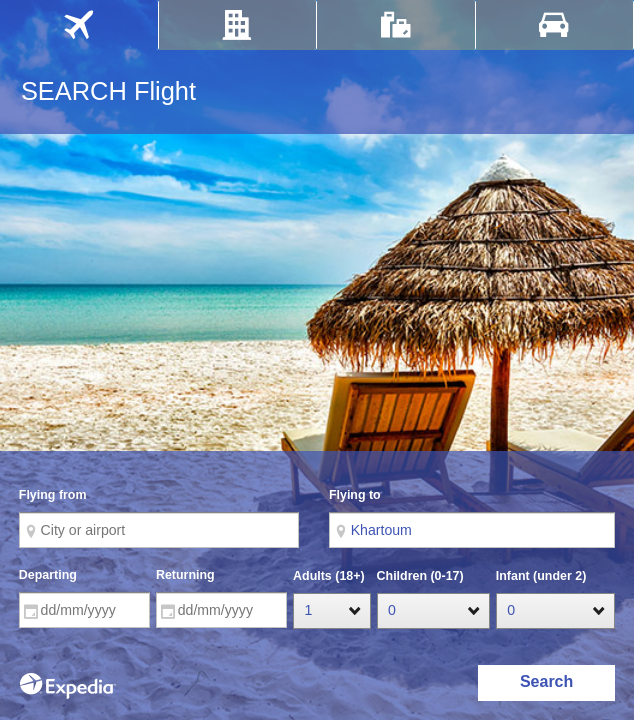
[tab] (79, 25)
